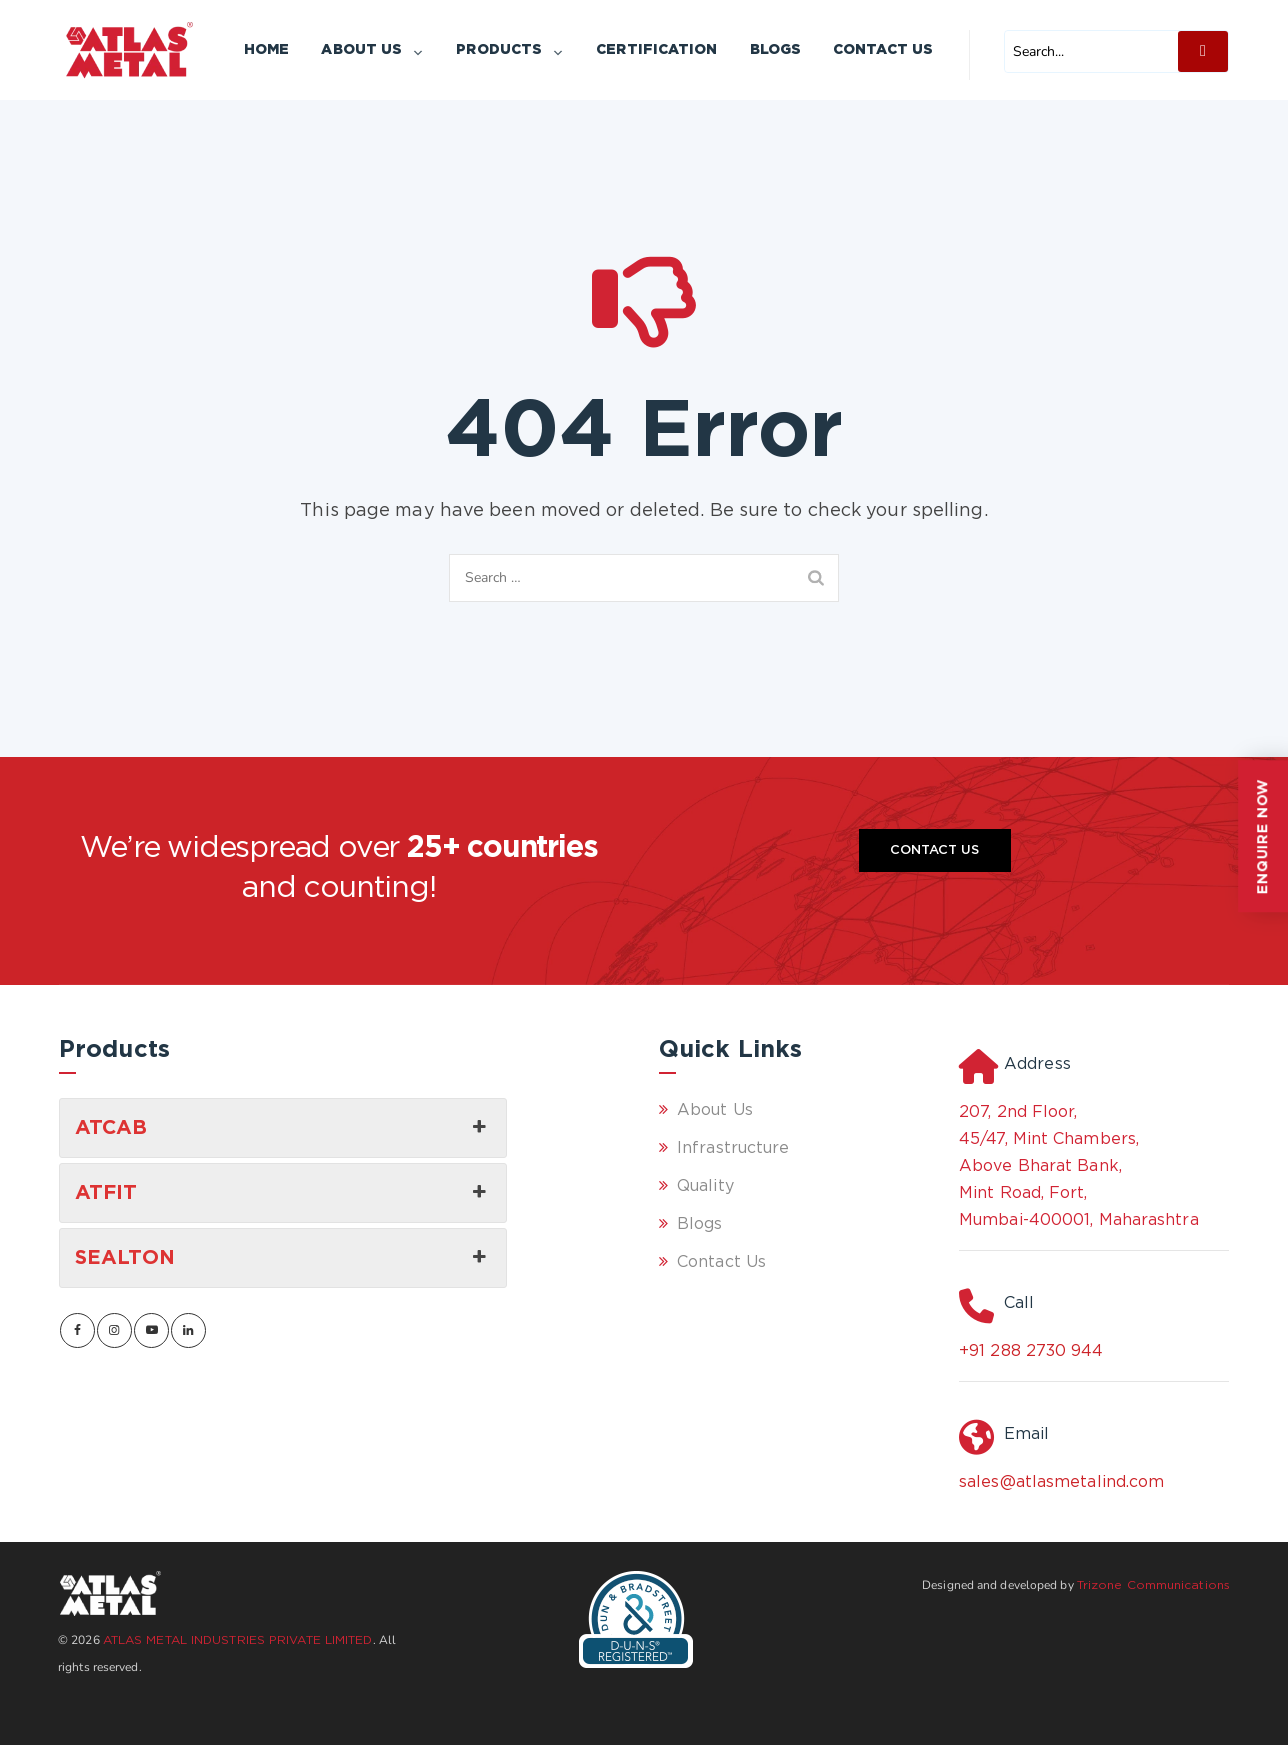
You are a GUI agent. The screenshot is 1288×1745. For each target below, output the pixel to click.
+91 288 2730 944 (1031, 1351)
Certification (656, 50)
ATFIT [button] (283, 1193)
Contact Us (883, 50)
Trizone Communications (1153, 1585)
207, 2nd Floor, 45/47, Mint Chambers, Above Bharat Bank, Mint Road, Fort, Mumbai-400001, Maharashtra (1079, 1166)
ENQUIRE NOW (1263, 836)
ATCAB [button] (283, 1128)
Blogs (776, 50)
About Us (372, 50)
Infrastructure (733, 1148)
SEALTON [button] (283, 1258)
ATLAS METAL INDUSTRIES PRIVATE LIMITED (238, 1640)
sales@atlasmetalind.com (1061, 1482)
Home (266, 50)
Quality (705, 1186)
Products (510, 50)
